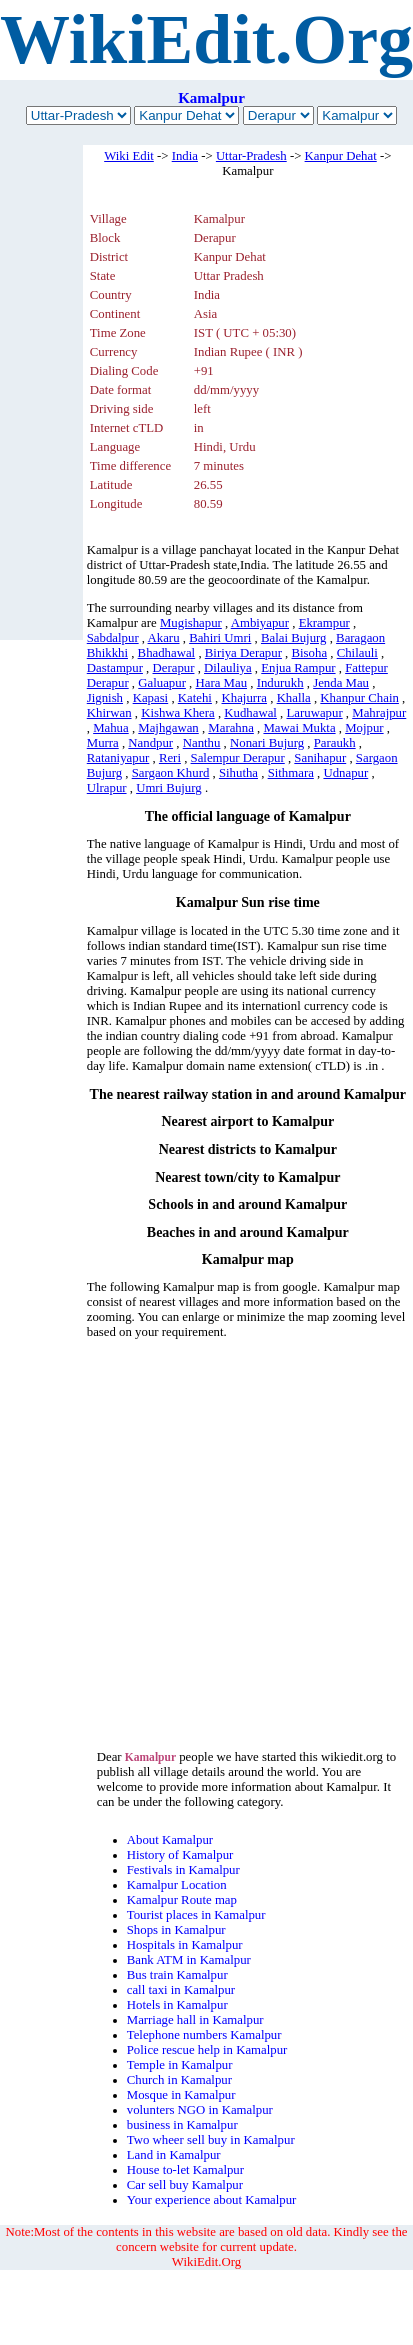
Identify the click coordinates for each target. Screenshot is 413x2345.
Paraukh (335, 743)
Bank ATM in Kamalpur (189, 1960)
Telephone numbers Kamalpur (204, 2035)
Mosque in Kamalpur (181, 2095)
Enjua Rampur (298, 668)
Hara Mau (222, 683)
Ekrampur (324, 623)
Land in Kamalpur (174, 2155)
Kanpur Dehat (341, 156)
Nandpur (150, 743)
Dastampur (115, 668)
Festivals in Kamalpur (183, 1870)
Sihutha (238, 773)
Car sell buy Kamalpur (185, 2185)
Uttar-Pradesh (251, 156)
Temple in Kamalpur (180, 2065)
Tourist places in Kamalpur (196, 1915)
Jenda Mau (341, 683)
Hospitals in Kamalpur (185, 1945)
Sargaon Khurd (171, 773)
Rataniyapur (118, 758)
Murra (103, 743)
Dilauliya (228, 668)
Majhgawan (168, 728)
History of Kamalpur (180, 1855)
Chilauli (357, 653)
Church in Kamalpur (179, 2080)
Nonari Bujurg (267, 743)
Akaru (164, 638)
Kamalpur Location (177, 1885)
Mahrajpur (379, 713)
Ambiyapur (260, 623)
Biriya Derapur (243, 653)
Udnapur (345, 773)
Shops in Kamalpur (176, 1930)
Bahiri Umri (220, 638)
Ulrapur (107, 788)
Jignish (105, 698)
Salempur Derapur (238, 758)
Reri (170, 758)
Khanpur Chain (359, 698)
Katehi (195, 698)
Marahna (230, 728)
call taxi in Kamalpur (181, 1990)
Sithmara (291, 773)
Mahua (111, 728)
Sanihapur (320, 758)
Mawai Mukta (299, 728)
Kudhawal (250, 713)
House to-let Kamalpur (185, 2170)
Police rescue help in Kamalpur (207, 2050)
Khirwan (109, 713)
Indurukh (280, 683)
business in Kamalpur (182, 2125)
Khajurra (244, 698)
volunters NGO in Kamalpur (200, 2110)
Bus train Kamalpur (177, 1975)
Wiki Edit (129, 156)
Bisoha (310, 653)
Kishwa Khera (178, 713)
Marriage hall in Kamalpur (195, 2020)
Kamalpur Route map (182, 1900)
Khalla (294, 698)
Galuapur (162, 683)
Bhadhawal (167, 653)
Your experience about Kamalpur (212, 2200)
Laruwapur (315, 713)
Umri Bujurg (169, 788)
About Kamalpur (170, 1840)
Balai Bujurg (294, 638)
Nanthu (202, 743)
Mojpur (364, 728)
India (185, 156)
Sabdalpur (113, 638)
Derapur (174, 668)
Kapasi (151, 698)
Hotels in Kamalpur (177, 2005)
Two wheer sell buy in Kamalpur (211, 2140)
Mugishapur (191, 623)
